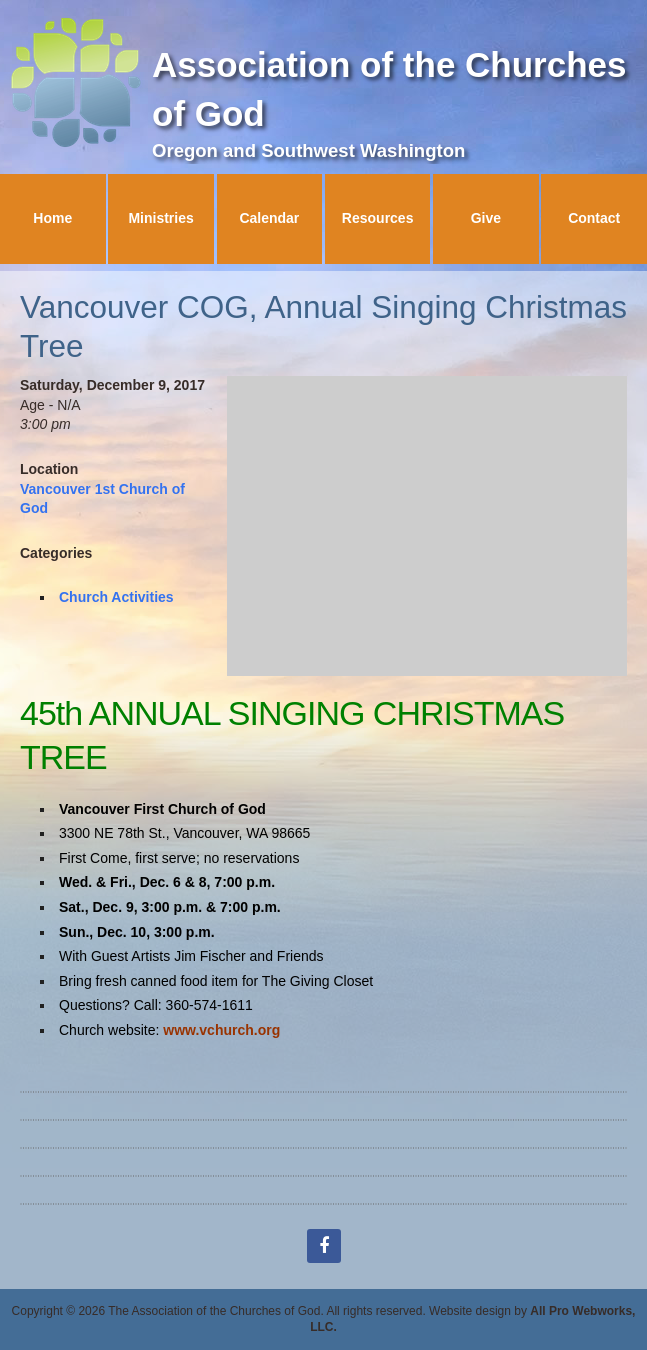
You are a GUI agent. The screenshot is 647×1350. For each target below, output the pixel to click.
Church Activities (116, 597)
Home (52, 218)
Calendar (269, 218)
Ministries (160, 218)
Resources (378, 218)
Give (486, 218)
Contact (594, 218)
